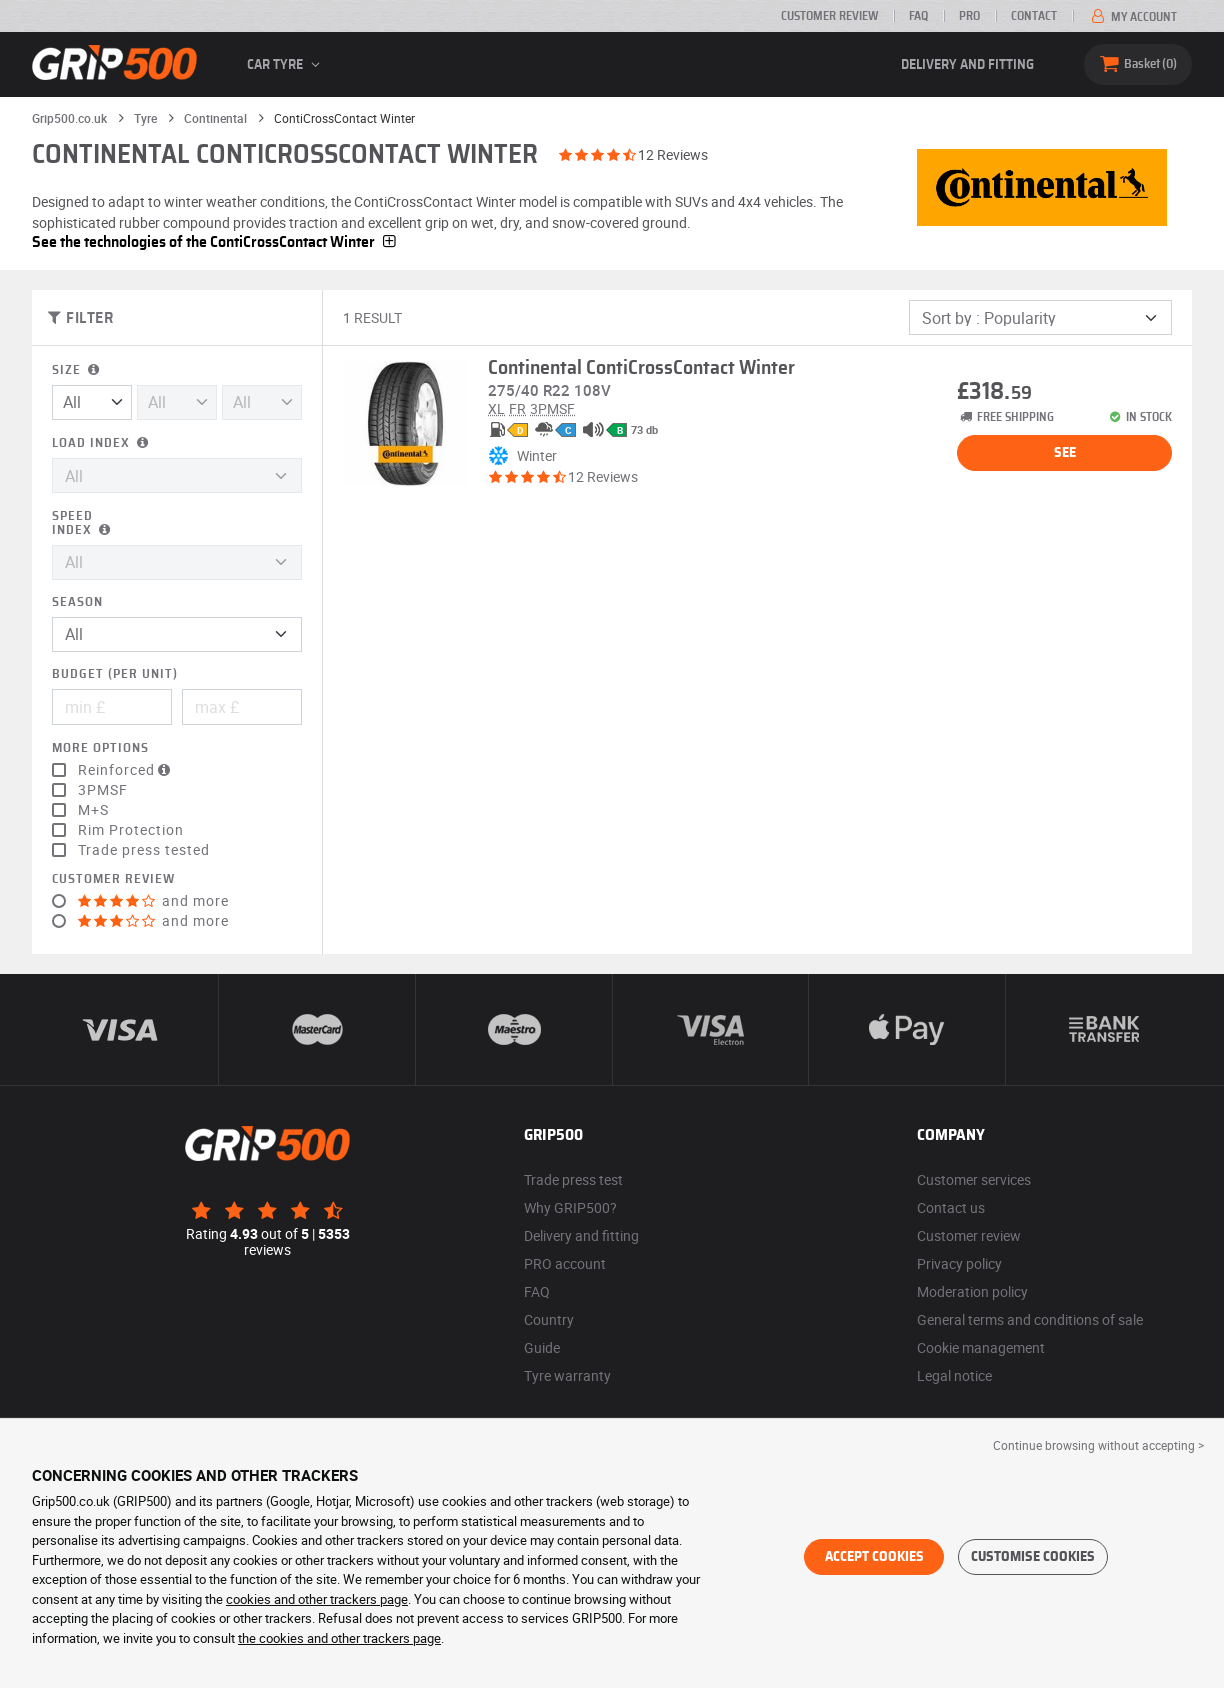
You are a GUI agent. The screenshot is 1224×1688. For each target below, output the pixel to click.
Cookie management (981, 1347)
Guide (542, 1347)
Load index (102, 443)
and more (153, 901)
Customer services (974, 1179)
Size (77, 370)
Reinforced (126, 770)
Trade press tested (144, 850)
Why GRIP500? (570, 1207)
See (1065, 453)
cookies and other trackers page (317, 1599)
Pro (969, 16)
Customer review (829, 16)
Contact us (951, 1207)
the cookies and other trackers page (339, 1638)
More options (100, 748)
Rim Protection (131, 830)
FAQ (918, 16)
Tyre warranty (567, 1375)
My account (1132, 17)
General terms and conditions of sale (1030, 1319)
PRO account (565, 1263)
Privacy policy (959, 1263)
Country (549, 1319)
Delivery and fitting (967, 65)
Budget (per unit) (115, 674)
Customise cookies (1033, 1557)
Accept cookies (874, 1557)
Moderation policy (972, 1291)
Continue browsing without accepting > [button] (1098, 1445)
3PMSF (103, 790)
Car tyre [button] (286, 65)
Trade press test (573, 1179)
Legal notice (954, 1375)
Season (77, 602)
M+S (93, 810)
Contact (1034, 16)
